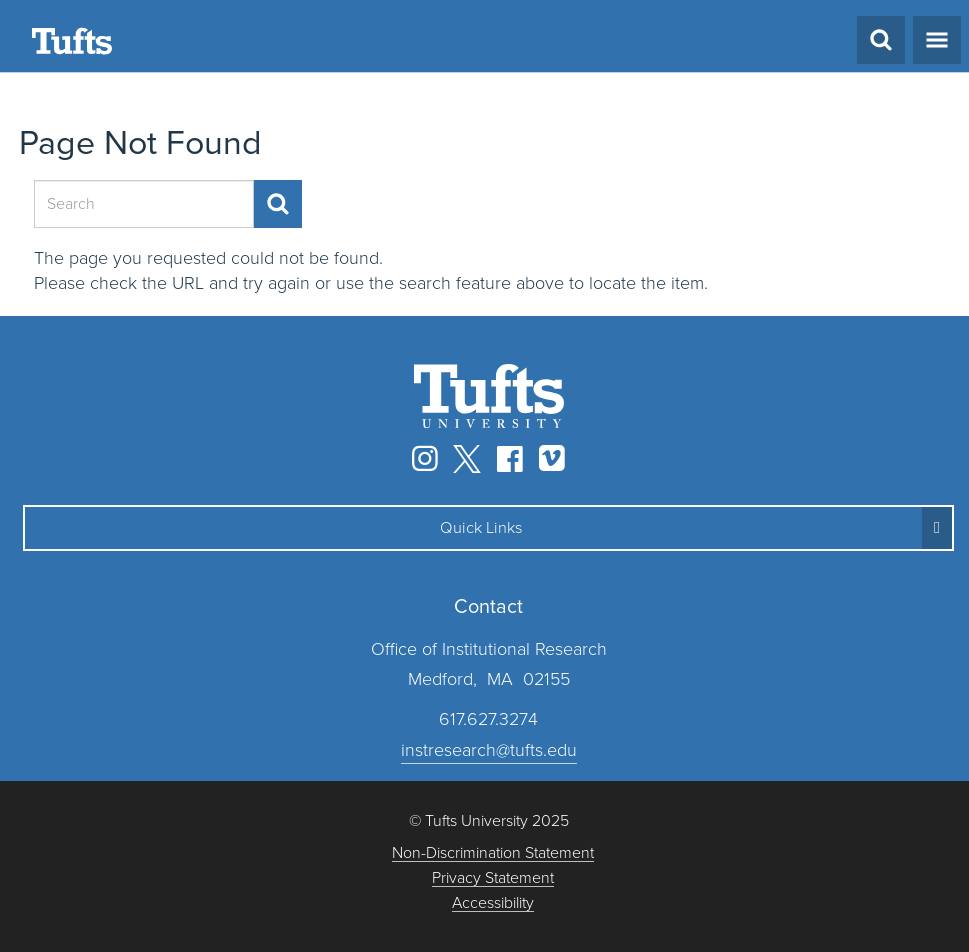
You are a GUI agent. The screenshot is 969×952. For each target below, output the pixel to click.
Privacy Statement (493, 878)
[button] (488, 528)
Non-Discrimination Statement (493, 853)
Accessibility (493, 903)
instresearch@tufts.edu (489, 750)
